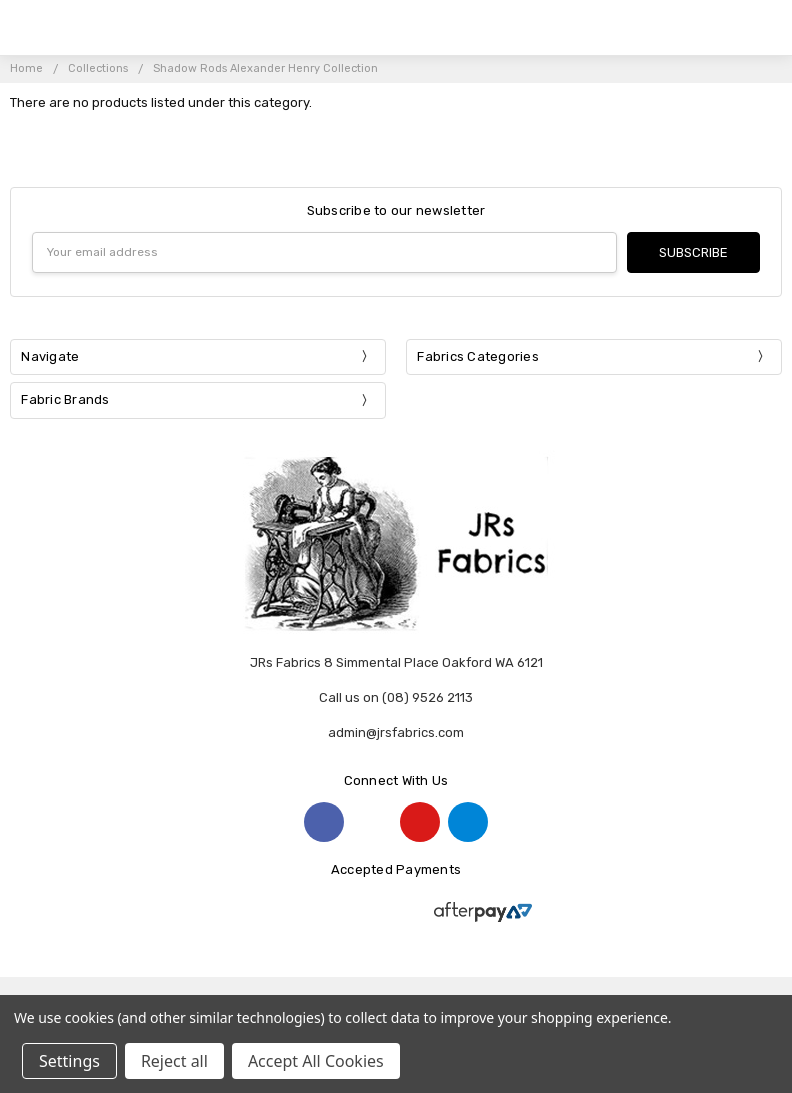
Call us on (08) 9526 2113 (396, 697)
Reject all (174, 1061)
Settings (69, 1061)
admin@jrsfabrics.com (396, 732)
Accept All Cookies (316, 1061)
